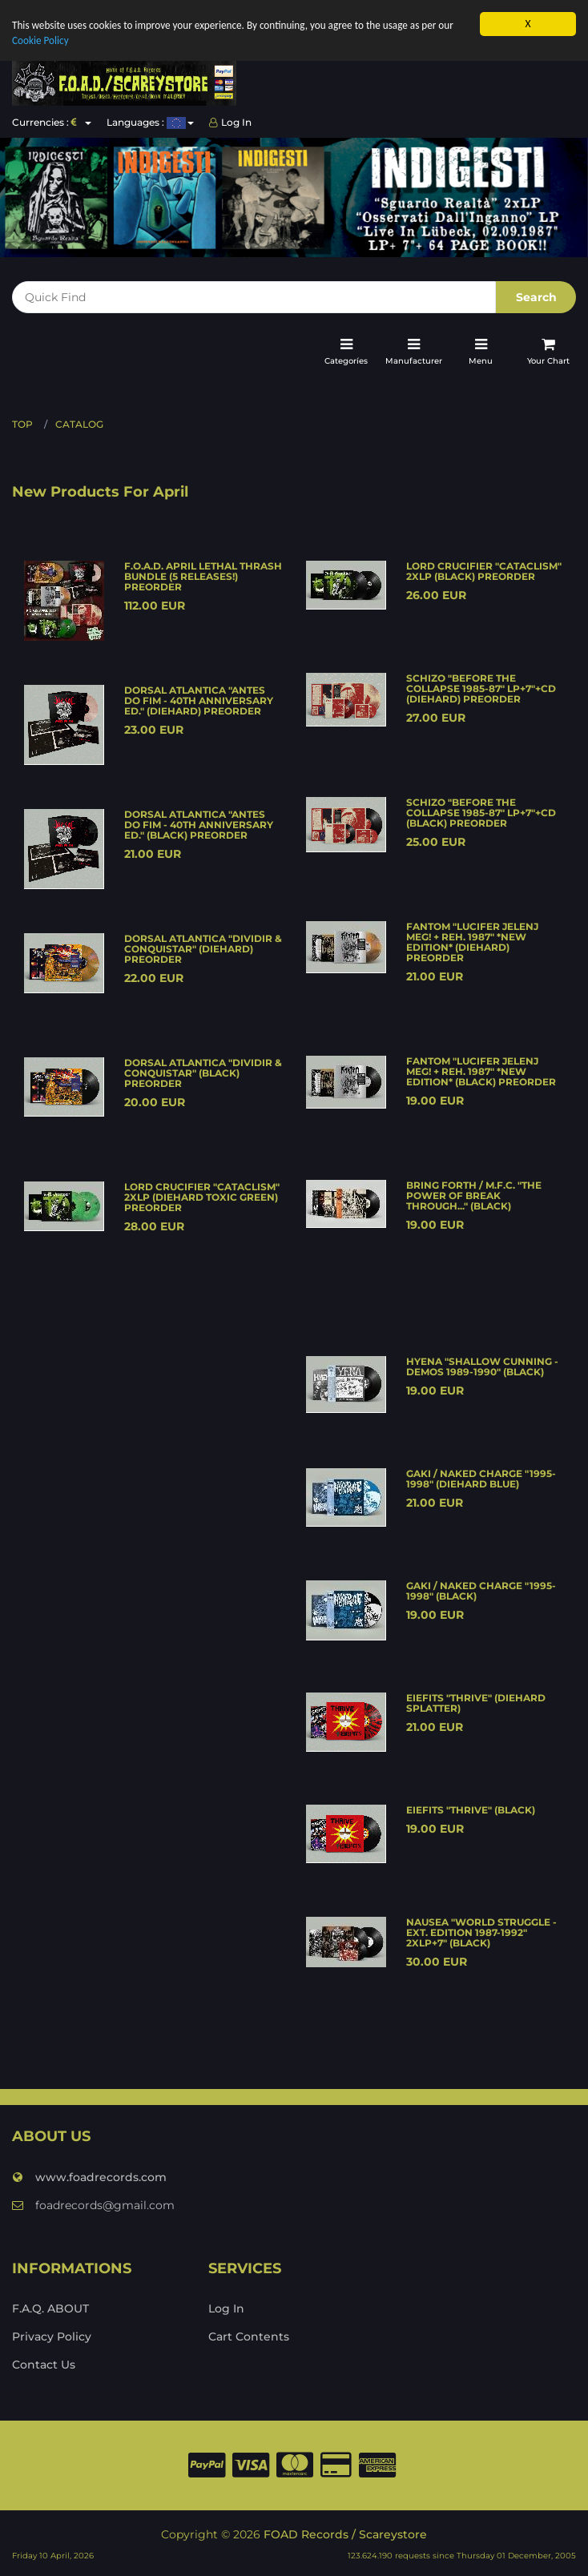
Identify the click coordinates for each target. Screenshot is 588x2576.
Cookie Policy (41, 41)
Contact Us (43, 2364)
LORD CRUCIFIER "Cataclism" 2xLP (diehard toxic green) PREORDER (202, 1197)
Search (536, 297)
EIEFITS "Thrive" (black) (470, 1810)
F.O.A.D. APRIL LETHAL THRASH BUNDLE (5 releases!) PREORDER (203, 576)
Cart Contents (248, 2336)
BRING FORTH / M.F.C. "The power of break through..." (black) (474, 1195)
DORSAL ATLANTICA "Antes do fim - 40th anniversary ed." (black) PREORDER (198, 824)
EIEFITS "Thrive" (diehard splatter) (476, 1703)
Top (22, 424)
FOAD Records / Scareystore (345, 2534)
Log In (230, 122)
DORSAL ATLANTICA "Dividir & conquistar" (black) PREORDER (203, 1073)
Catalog (79, 424)
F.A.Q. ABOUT (50, 2308)
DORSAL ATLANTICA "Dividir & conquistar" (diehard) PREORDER (203, 948)
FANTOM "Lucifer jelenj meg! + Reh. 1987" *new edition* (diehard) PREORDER (472, 942)
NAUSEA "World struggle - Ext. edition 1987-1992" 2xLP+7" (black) (481, 1932)
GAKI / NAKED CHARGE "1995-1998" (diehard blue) (481, 1478)
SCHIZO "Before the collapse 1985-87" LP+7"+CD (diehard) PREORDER (481, 688)
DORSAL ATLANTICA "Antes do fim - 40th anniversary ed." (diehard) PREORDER (198, 700)
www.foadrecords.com (89, 2177)
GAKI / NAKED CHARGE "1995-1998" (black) (481, 1591)
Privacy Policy (51, 2336)
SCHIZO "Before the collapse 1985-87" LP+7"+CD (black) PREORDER (481, 812)
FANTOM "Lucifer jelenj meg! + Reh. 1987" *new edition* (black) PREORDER (481, 1071)
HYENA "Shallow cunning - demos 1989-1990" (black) (482, 1366)
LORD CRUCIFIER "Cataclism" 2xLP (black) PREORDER (484, 571)
